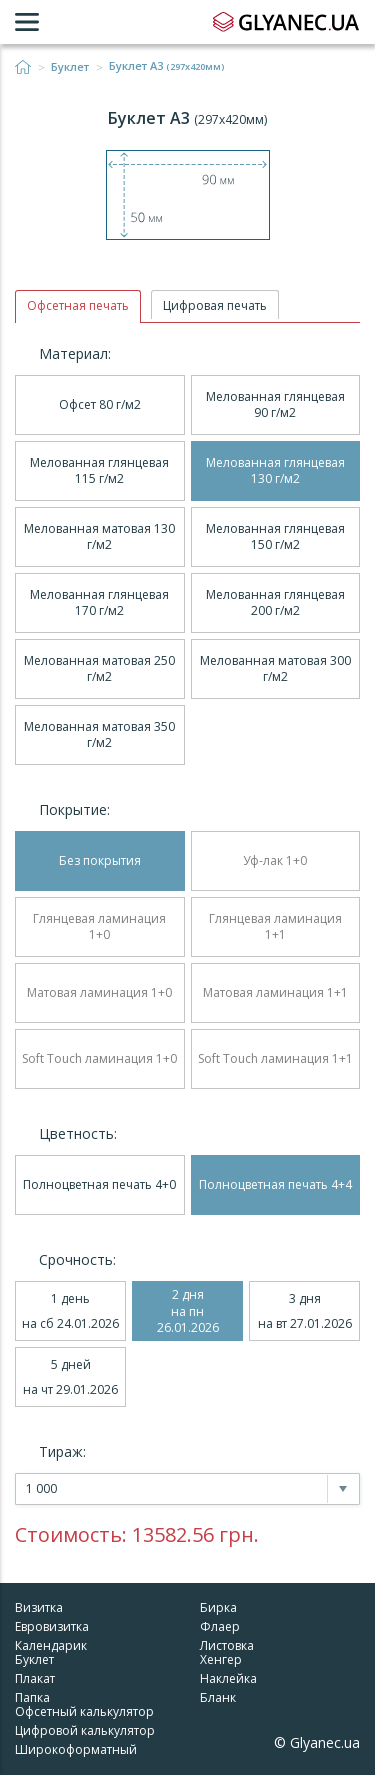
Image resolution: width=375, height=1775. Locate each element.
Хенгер (221, 1659)
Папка (32, 1697)
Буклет (70, 67)
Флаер (220, 1626)
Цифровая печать (215, 305)
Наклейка (228, 1678)
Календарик (51, 1645)
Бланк (218, 1697)
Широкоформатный (76, 1749)
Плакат (35, 1678)
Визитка (39, 1607)
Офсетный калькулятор (84, 1711)
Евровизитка (52, 1626)
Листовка (227, 1645)
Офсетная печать (78, 305)
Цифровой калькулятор (85, 1730)
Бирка (218, 1607)
